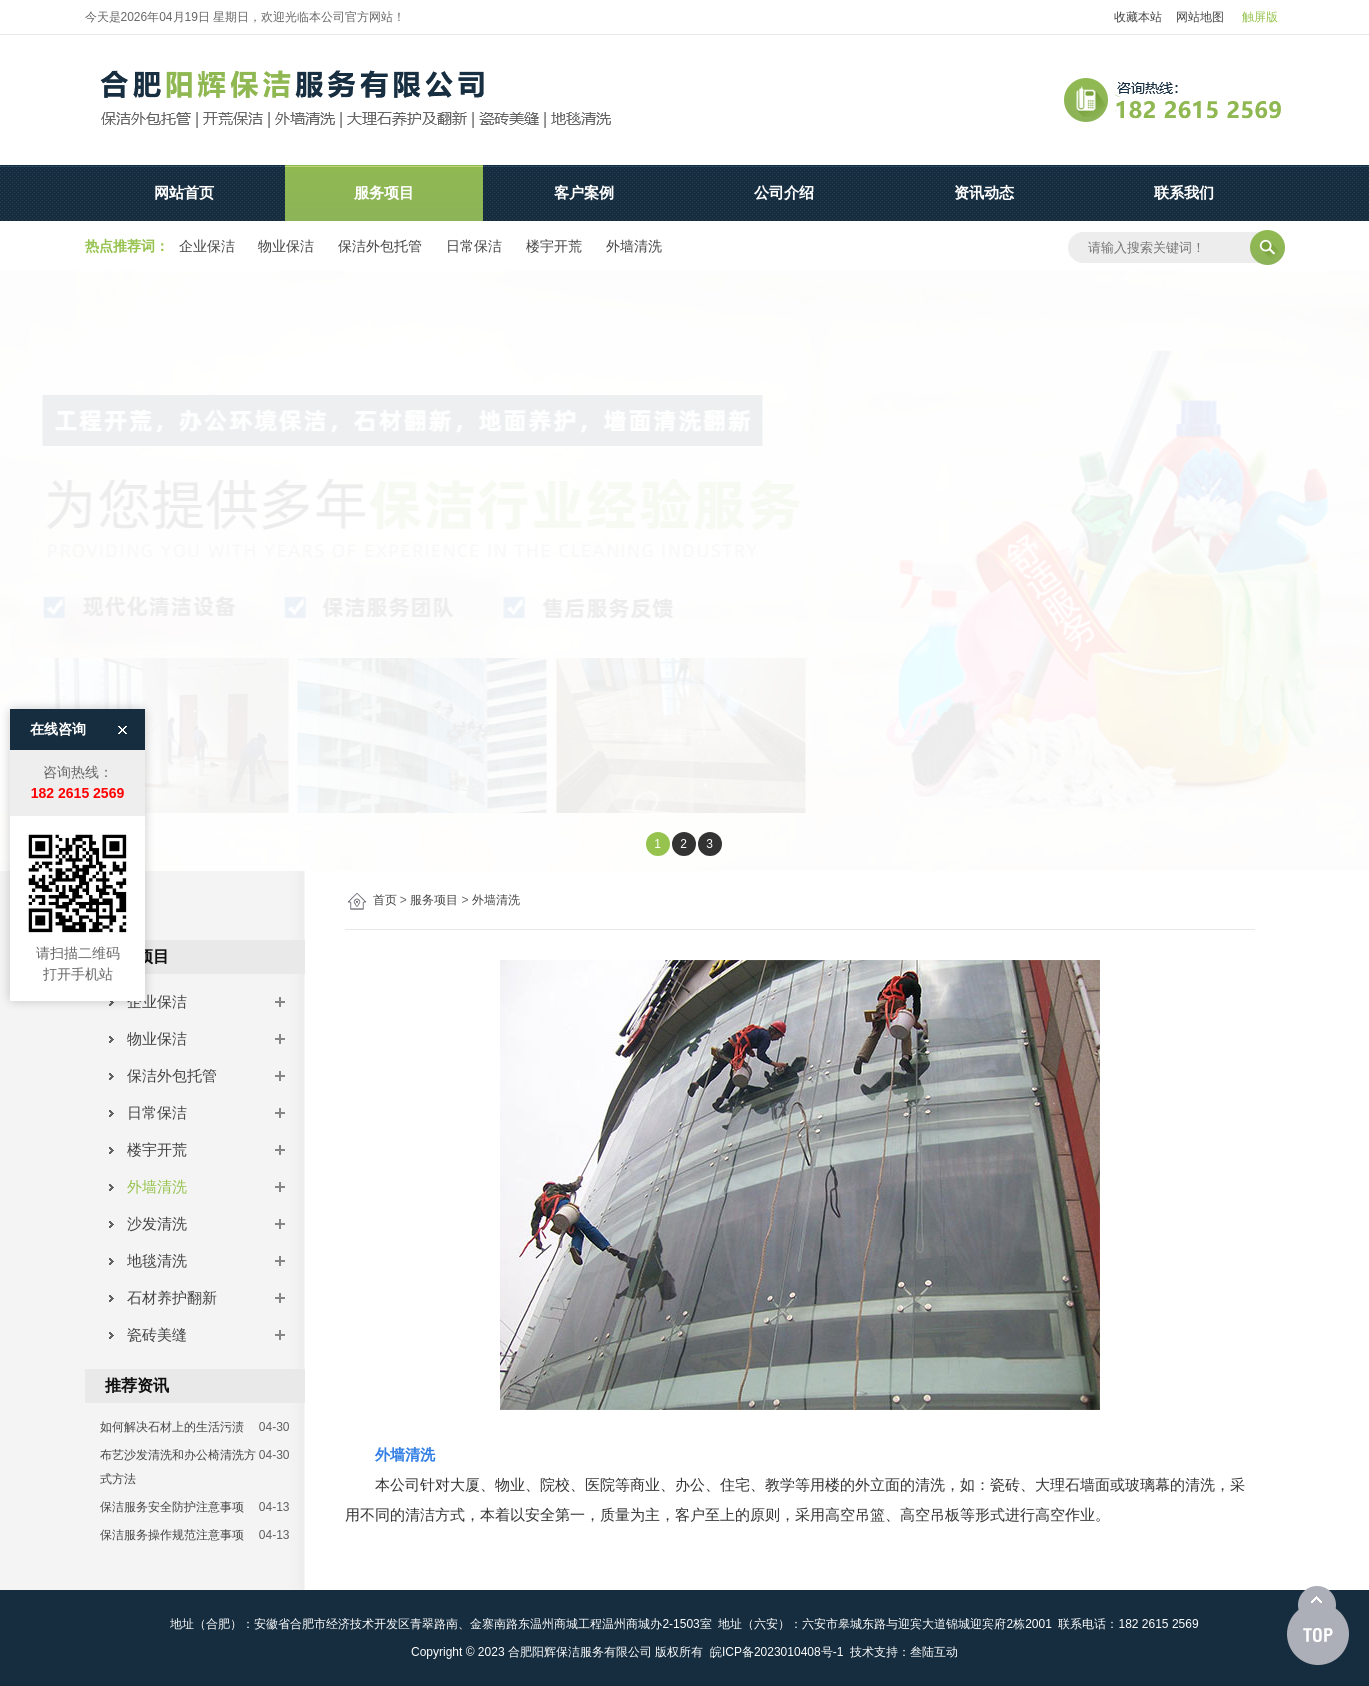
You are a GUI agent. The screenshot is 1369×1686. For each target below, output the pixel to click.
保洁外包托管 (380, 246)
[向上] (1318, 1626)
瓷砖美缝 (149, 1334)
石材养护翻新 (164, 1297)
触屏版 (1260, 17)
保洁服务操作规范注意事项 (172, 1535)
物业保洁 (286, 246)
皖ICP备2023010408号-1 (776, 1652)
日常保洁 (474, 246)
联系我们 (1184, 192)
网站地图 (1200, 17)
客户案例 (584, 192)
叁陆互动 (934, 1652)
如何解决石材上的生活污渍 (172, 1427)
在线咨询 (58, 640)
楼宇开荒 (554, 246)
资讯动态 (984, 192)
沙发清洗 (149, 1223)
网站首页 (184, 192)
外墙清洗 (634, 246)
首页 (385, 900)
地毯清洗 (149, 1260)
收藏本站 (1138, 17)
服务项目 (384, 192)
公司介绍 (784, 192)
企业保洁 (207, 246)
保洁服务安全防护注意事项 (172, 1507)
